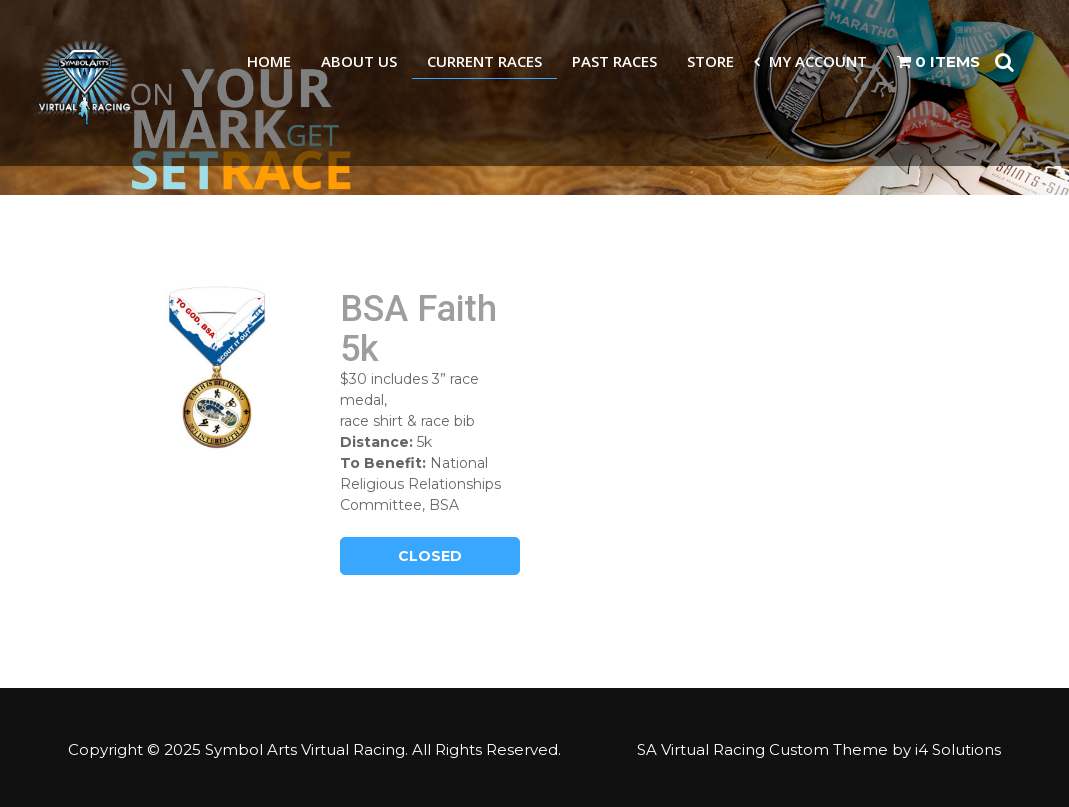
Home (269, 61)
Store (710, 61)
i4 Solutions (958, 749)
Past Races (614, 61)
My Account (818, 61)
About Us (359, 61)
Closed (430, 556)
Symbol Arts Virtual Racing (305, 749)
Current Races (484, 61)
